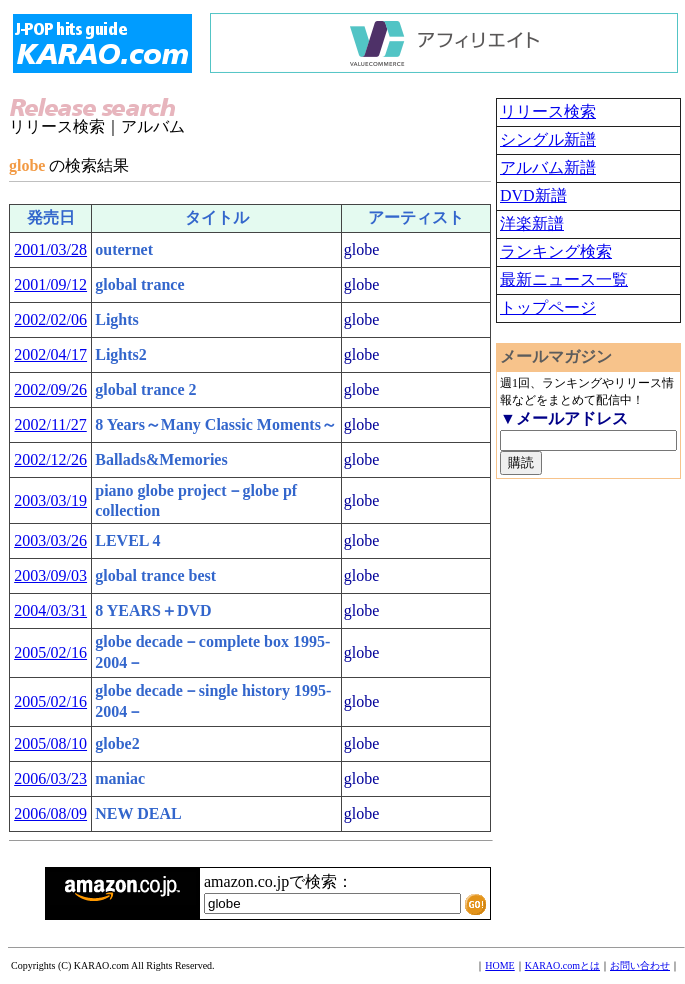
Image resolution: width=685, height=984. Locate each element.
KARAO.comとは (562, 965)
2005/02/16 (50, 652)
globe (362, 249)
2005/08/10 (50, 743)
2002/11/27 (50, 424)
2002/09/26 (50, 389)
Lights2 (121, 354)
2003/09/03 (50, 575)
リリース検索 (548, 111)
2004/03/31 (50, 610)
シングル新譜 (548, 139)
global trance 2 (145, 389)
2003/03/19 (50, 500)
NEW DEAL (138, 813)
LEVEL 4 (127, 540)
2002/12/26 (50, 459)
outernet (124, 249)
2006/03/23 (50, 778)
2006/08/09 (50, 813)
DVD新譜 (533, 195)
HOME (499, 965)
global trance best (155, 575)
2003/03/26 (50, 540)
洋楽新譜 (532, 223)
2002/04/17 (50, 354)
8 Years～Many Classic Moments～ (216, 424)
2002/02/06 (50, 319)
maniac (120, 778)
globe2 (117, 743)
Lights (117, 319)
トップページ (548, 307)
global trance (139, 284)
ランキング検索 (556, 251)
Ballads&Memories (161, 459)
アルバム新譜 (548, 167)
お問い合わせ (640, 965)
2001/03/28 (50, 249)
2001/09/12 (50, 284)
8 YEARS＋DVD (153, 610)
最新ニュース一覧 (564, 279)
